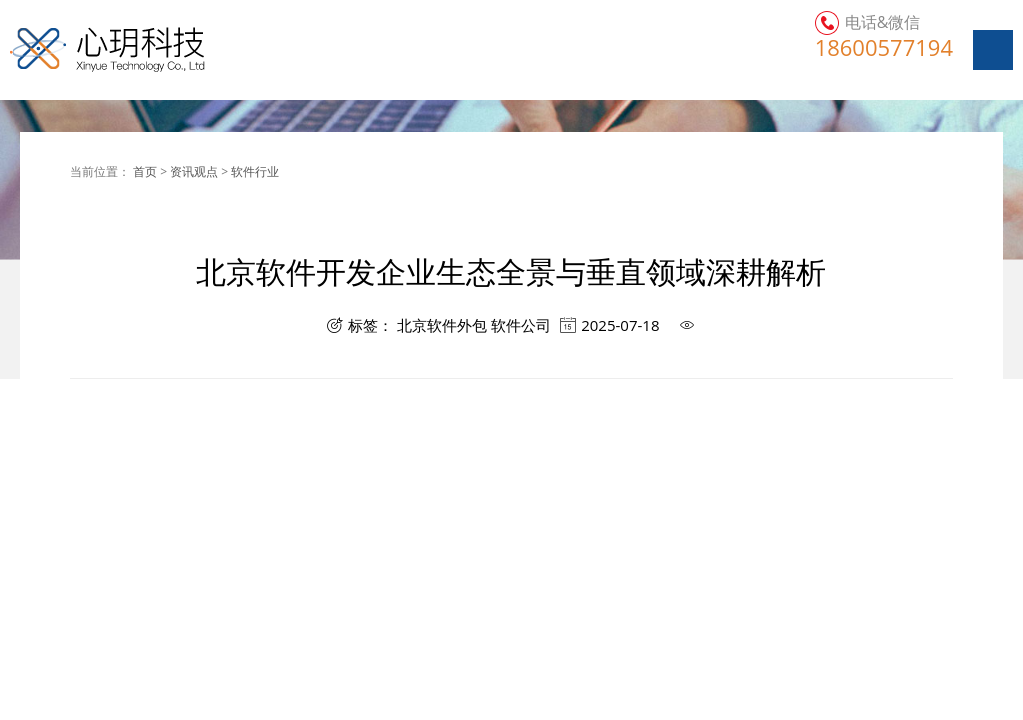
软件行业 (255, 171)
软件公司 (521, 325)
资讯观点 (194, 171)
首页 (145, 171)
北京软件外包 (442, 325)
